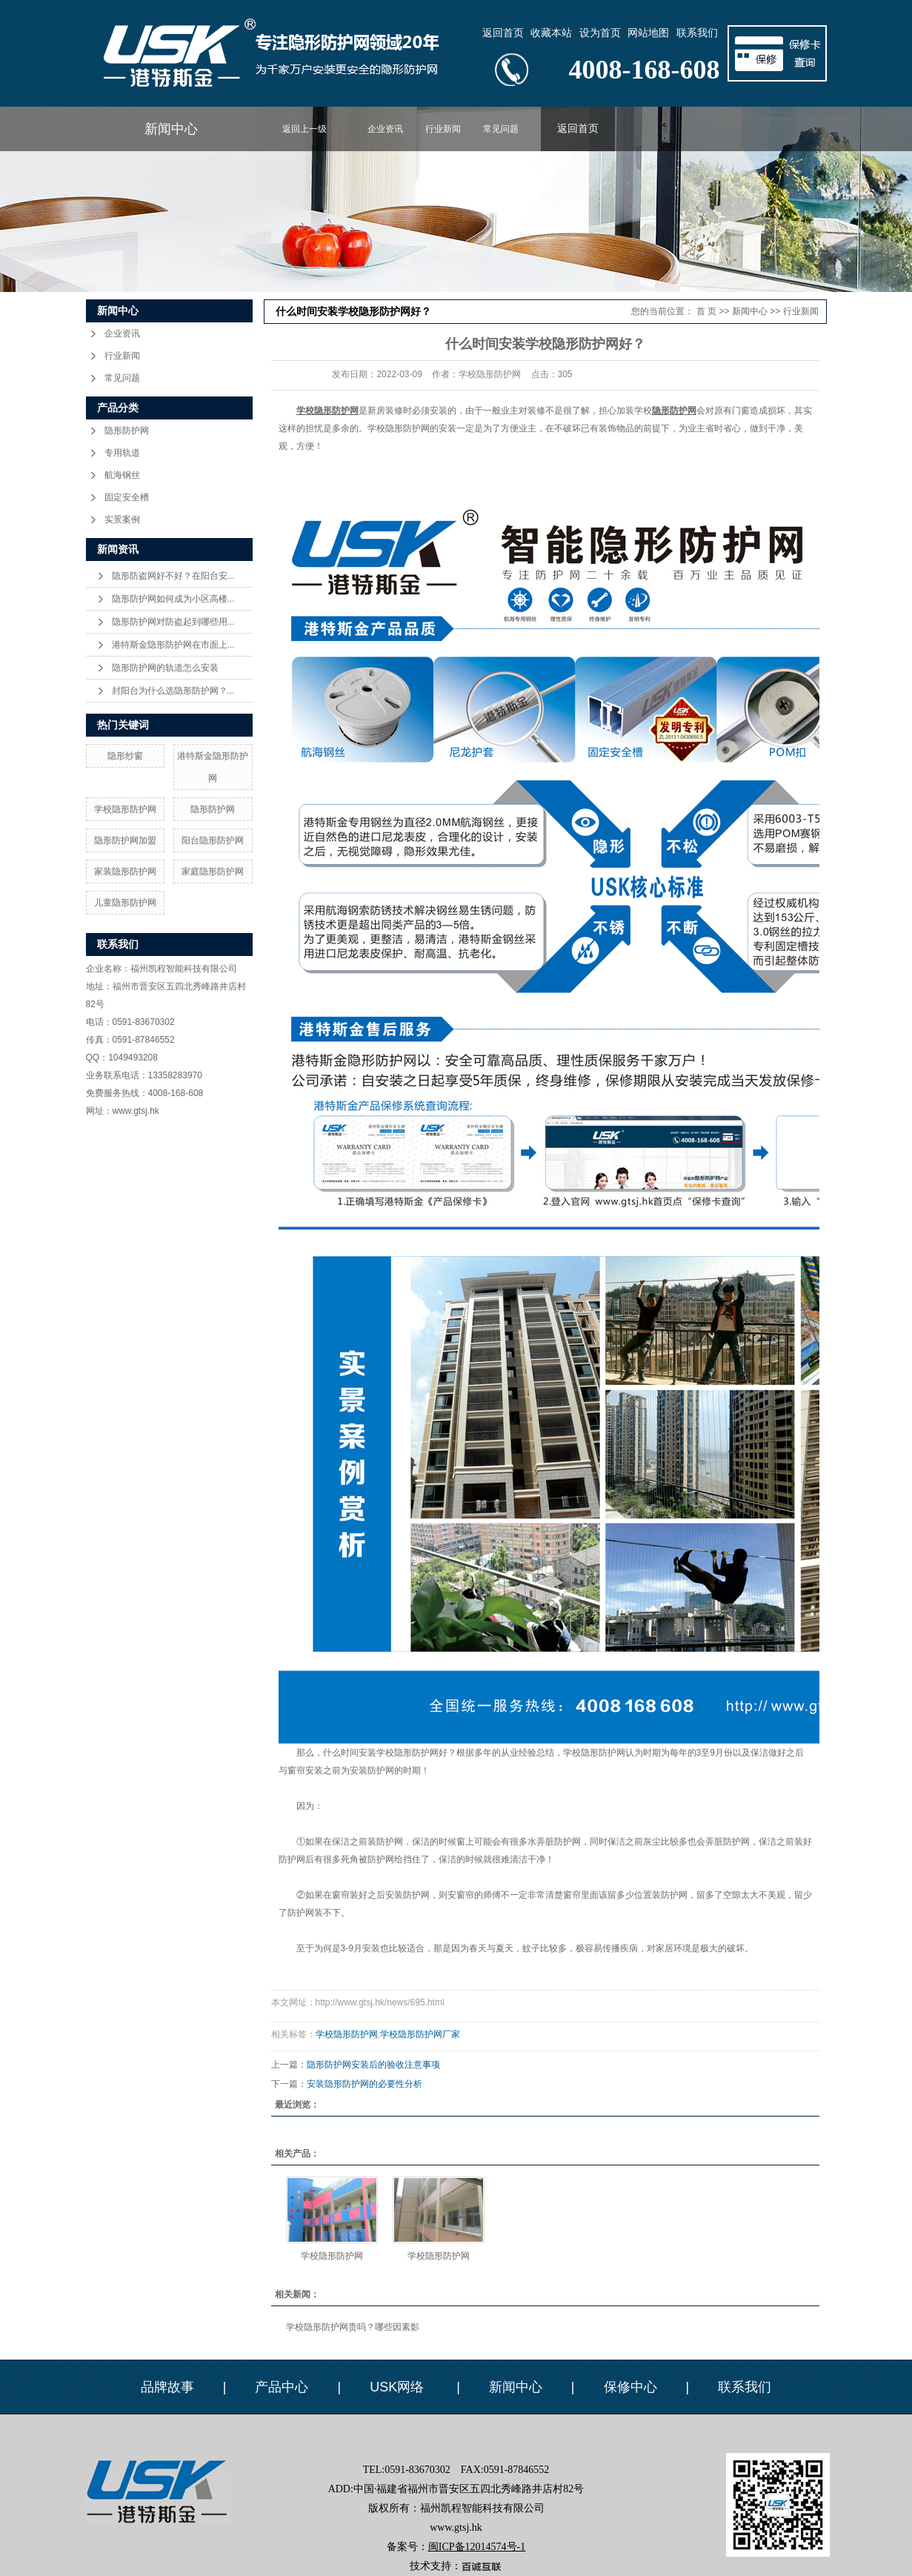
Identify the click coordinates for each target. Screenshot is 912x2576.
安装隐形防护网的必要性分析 (364, 2084)
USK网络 (398, 2387)
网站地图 (648, 33)
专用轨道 (122, 453)
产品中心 (281, 2387)
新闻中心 (171, 129)
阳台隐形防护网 (213, 840)
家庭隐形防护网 (213, 871)
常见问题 (501, 129)
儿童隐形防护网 (125, 902)
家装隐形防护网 (125, 871)
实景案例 (122, 519)
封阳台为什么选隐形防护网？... (173, 691)
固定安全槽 (126, 497)
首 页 (706, 311)
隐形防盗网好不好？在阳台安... (173, 576)
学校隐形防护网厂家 (420, 2034)
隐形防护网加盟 (125, 840)
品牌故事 (167, 2387)
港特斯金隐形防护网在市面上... (173, 645)
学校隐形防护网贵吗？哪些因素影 (352, 2327)
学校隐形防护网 (125, 809)
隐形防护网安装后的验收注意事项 (373, 2064)
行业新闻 (443, 129)
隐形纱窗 (125, 756)
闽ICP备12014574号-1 (476, 2546)
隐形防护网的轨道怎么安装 (165, 668)
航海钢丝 (122, 475)
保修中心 (630, 2387)
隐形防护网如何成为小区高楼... (173, 599)
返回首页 (503, 33)
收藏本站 (551, 33)
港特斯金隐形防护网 (212, 767)
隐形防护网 (126, 430)
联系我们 (697, 33)
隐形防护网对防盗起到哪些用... (173, 622)
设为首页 (600, 33)
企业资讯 (385, 129)
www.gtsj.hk (136, 1111)
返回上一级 (304, 129)
